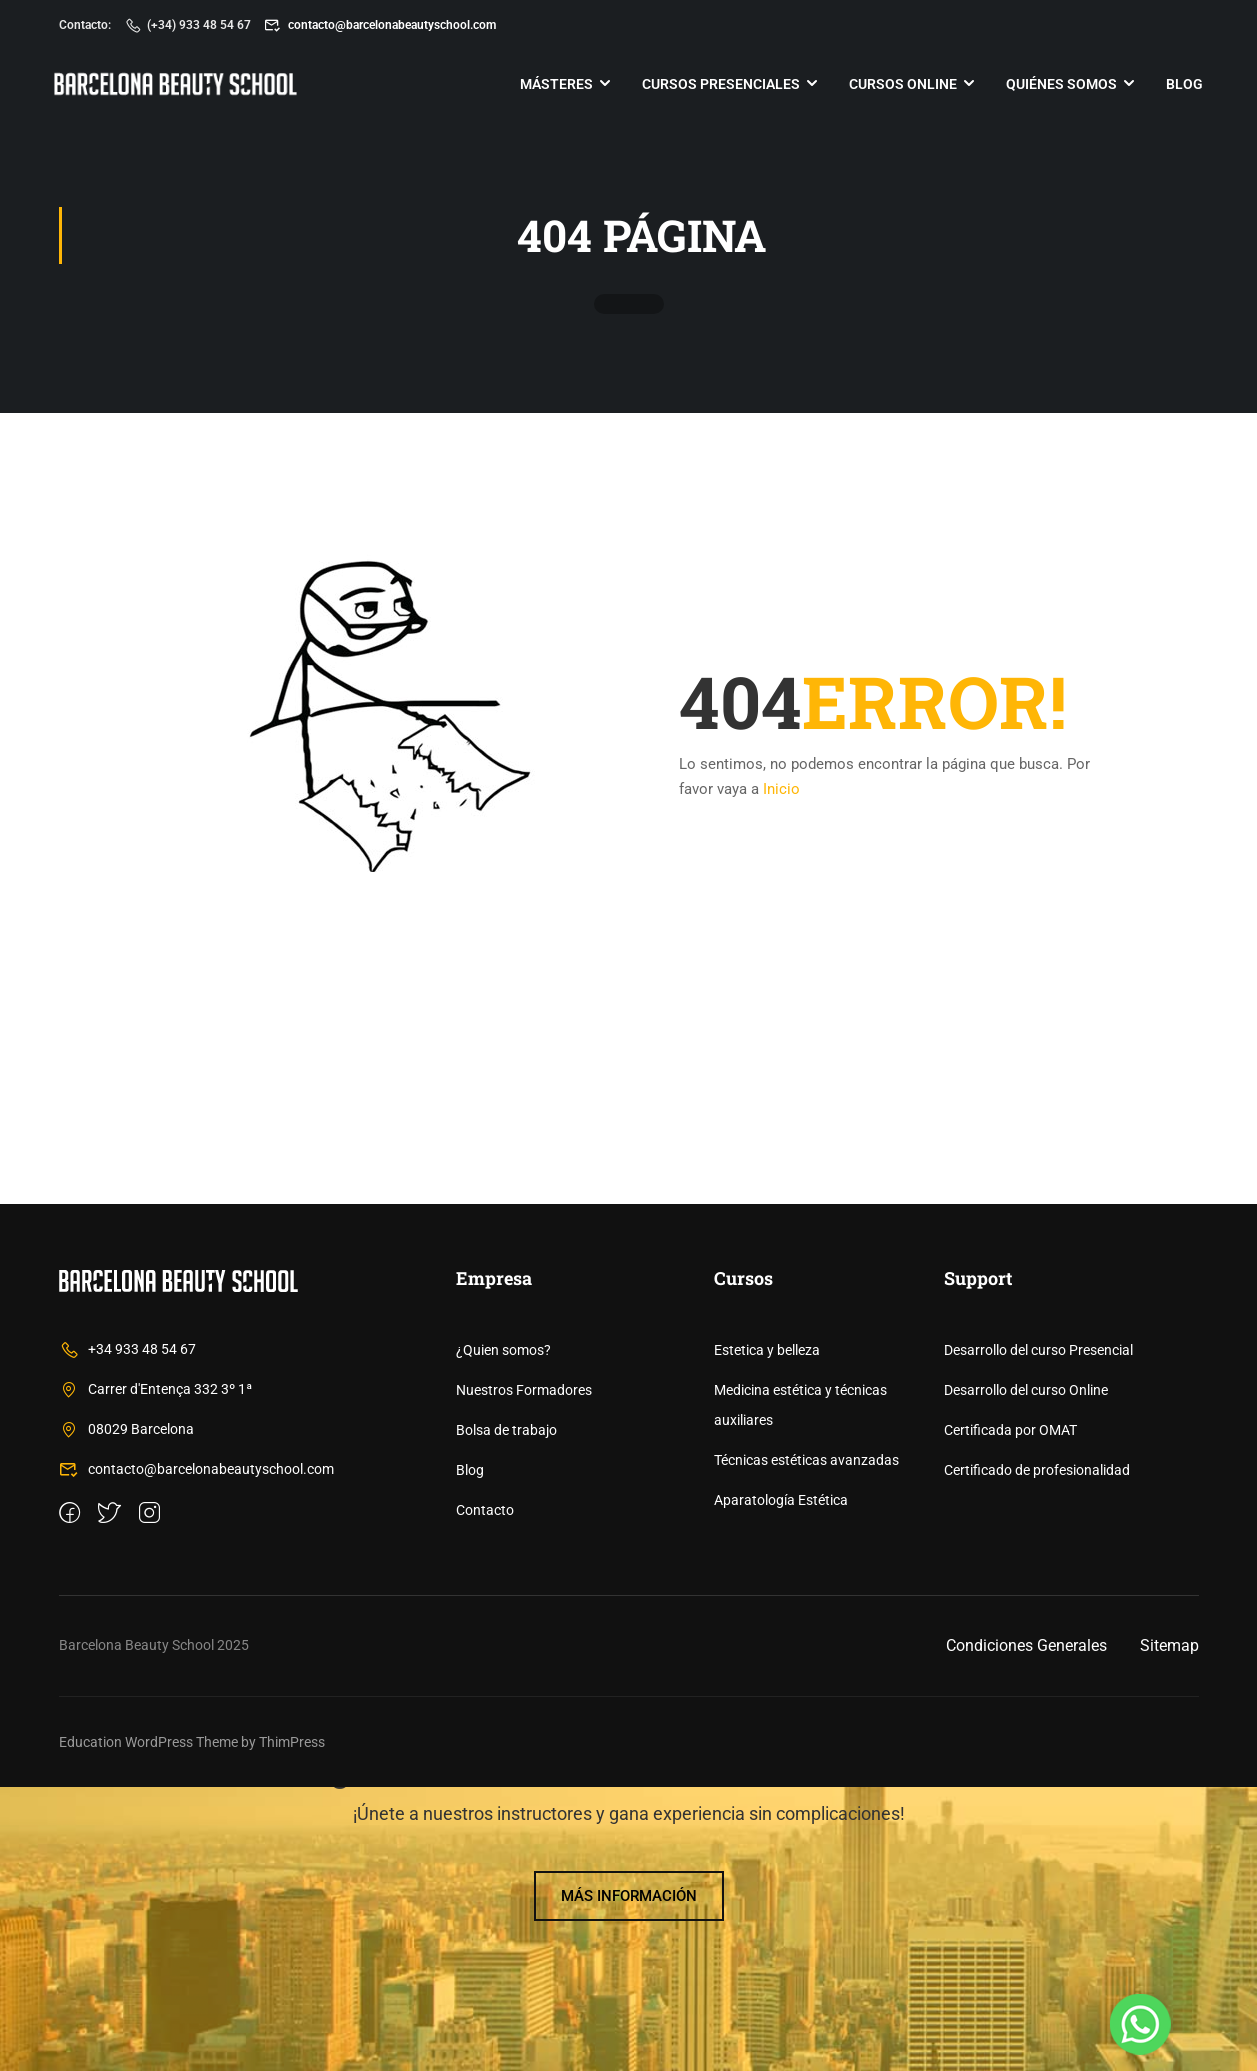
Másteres (552, 85)
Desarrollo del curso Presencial (1038, 1634)
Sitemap (1169, 1929)
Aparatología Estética (781, 1784)
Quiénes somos (1057, 85)
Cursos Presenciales (717, 85)
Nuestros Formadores (524, 1674)
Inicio (781, 792)
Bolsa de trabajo (506, 1714)
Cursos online (899, 85)
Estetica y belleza (767, 1634)
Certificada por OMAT (1010, 1714)
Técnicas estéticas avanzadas (806, 1744)
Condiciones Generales (1026, 1929)
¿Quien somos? (503, 1634)
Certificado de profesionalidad (1037, 1754)
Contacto (485, 1794)
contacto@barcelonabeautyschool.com (380, 25)
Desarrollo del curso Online (1026, 1674)
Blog (1180, 85)
